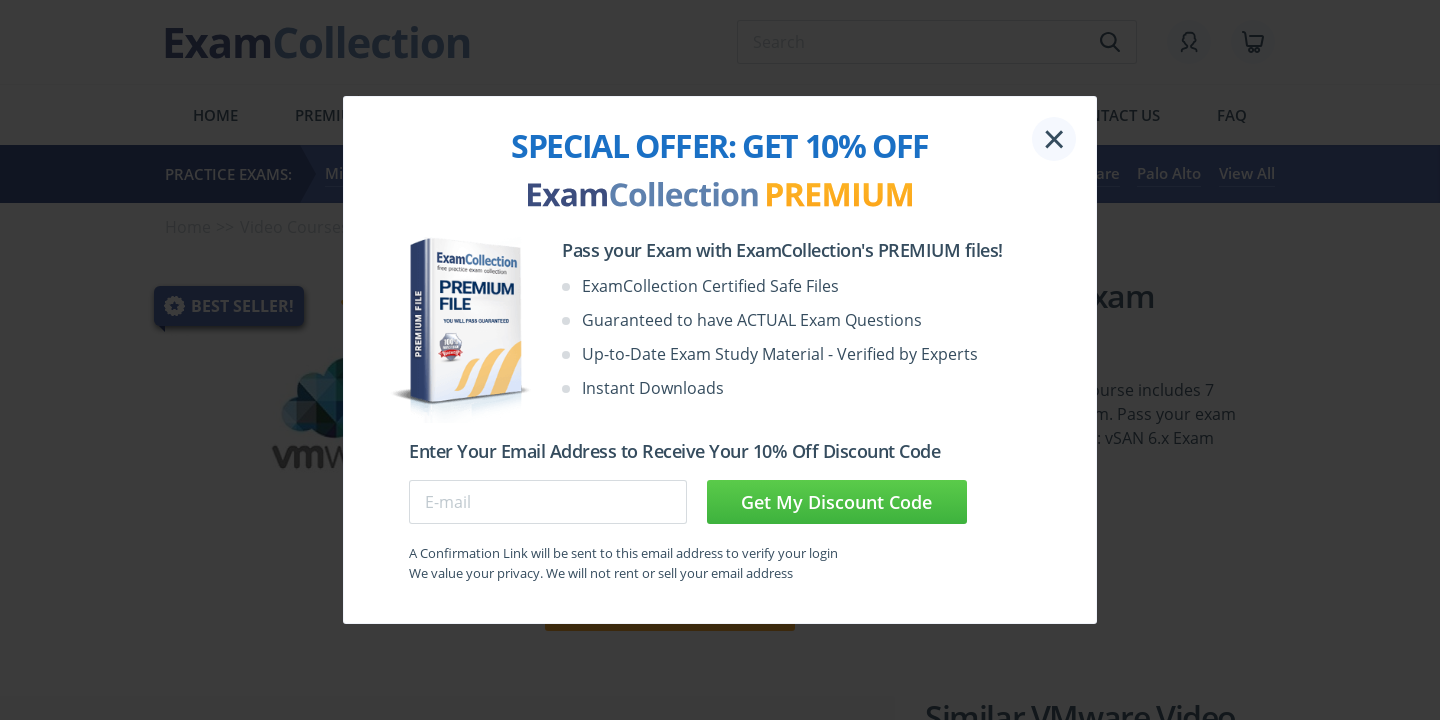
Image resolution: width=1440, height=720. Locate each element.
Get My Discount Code (836, 502)
